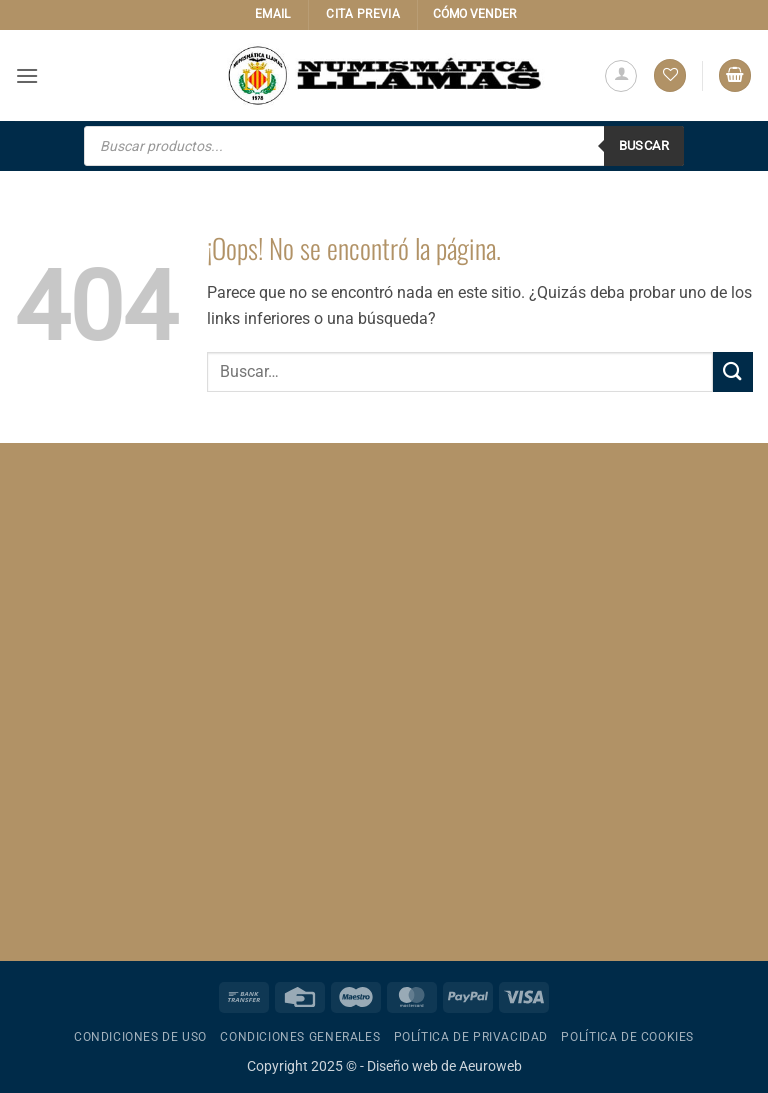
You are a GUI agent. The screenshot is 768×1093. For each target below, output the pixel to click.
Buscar (644, 145)
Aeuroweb (490, 1066)
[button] (27, 75)
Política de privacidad (471, 1037)
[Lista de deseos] (670, 75)
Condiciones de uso (140, 1037)
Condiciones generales (300, 1037)
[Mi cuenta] (621, 76)
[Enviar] (733, 371)
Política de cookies (627, 1037)
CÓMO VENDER (474, 14)
